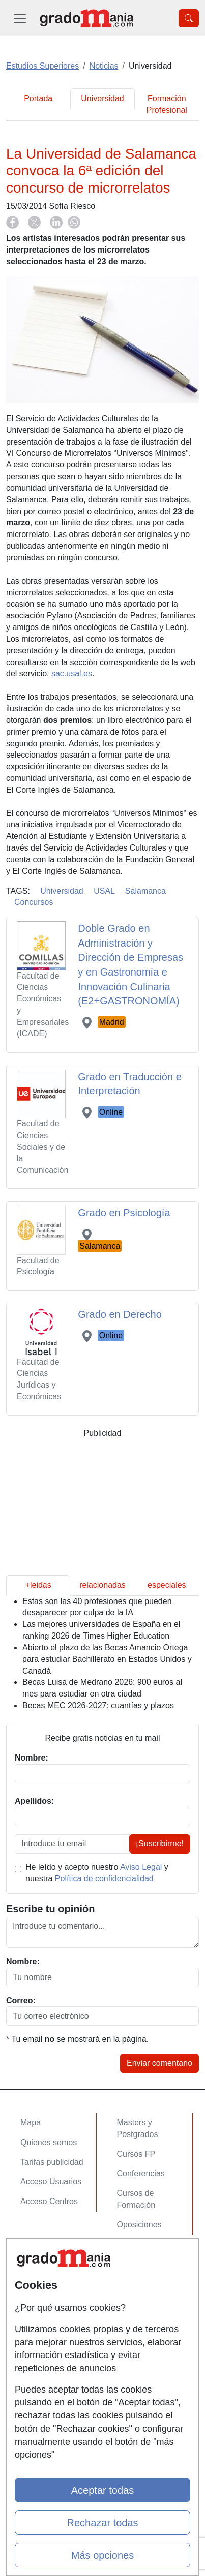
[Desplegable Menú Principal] (20, 18)
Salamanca (145, 891)
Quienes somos (48, 2142)
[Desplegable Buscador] (189, 18)
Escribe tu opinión (50, 1908)
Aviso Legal (141, 1867)
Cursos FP (136, 2154)
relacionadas (102, 1585)
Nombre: (23, 1961)
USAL (104, 891)
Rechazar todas (102, 2522)
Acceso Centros (49, 2201)
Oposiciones (139, 2224)
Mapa (30, 2122)
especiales (167, 1585)
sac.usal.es (71, 673)
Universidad (102, 98)
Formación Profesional (167, 104)
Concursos (33, 902)
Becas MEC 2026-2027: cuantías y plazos (98, 1705)
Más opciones (102, 2555)
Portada (38, 98)
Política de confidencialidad (104, 1878)
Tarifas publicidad (51, 2162)
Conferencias (141, 2173)
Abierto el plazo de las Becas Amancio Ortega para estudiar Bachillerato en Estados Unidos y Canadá (107, 1659)
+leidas (38, 1585)
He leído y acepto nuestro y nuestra (96, 1873)
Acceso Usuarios (50, 2181)
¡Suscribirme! (160, 1843)
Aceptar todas (102, 2490)
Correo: (21, 2000)
